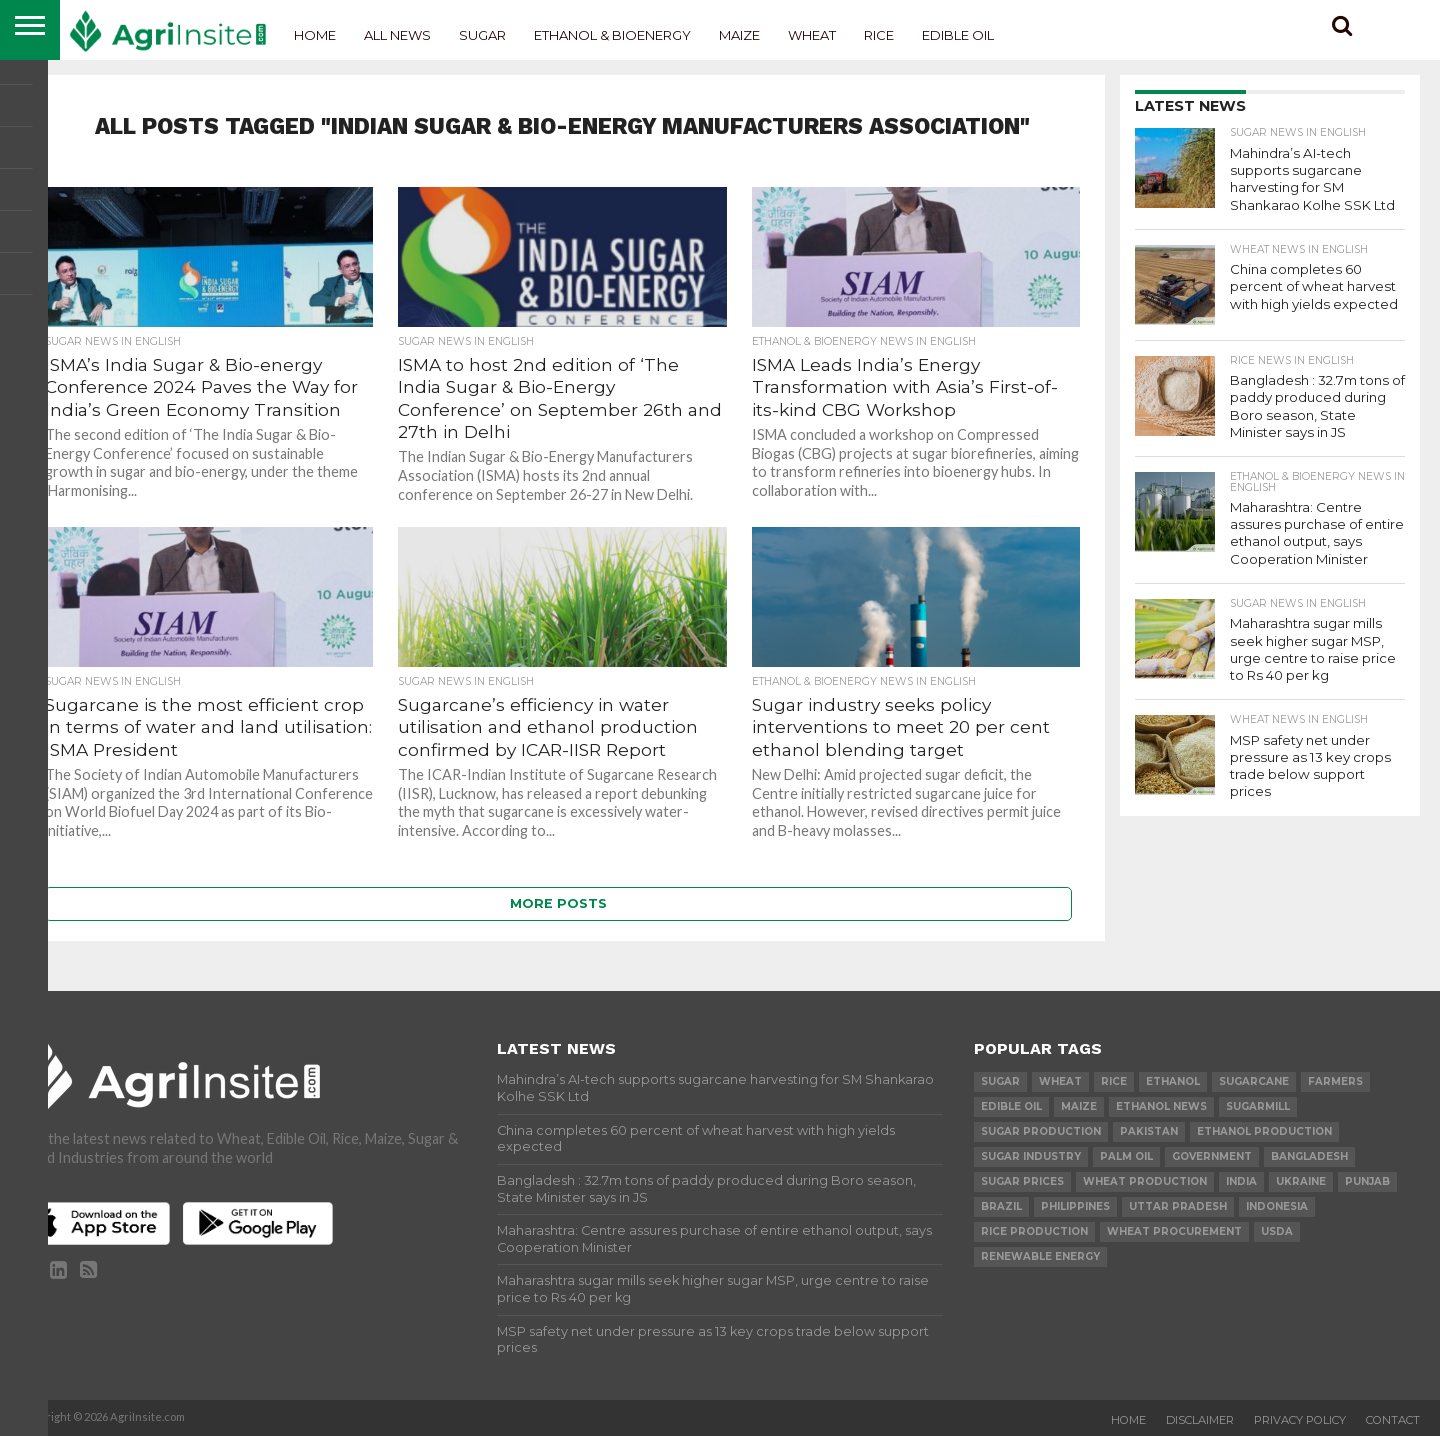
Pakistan (1149, 1131)
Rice (879, 35)
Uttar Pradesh (1178, 1206)
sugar (1000, 1081)
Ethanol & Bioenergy (612, 35)
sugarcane (1254, 1081)
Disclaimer (1200, 1420)
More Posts (558, 903)
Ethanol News (1161, 1106)
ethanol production (1264, 1131)
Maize (739, 35)
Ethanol (1173, 1081)
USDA (1277, 1231)
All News (397, 35)
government (1212, 1156)
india (1241, 1181)
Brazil (1001, 1206)
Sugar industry (1031, 1156)
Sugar (482, 35)
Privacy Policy (1300, 1420)
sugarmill (1258, 1106)
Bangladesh (1309, 1156)
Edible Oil (958, 35)
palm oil (1126, 1156)
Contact (1393, 1420)
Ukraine (1301, 1181)
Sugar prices (1022, 1181)
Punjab (1367, 1181)
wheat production (1145, 1181)
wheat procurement (1174, 1231)
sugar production (1041, 1131)
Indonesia (1277, 1206)
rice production (1034, 1231)
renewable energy (1040, 1256)
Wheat (812, 35)
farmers (1335, 1081)
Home (315, 35)
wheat (1060, 1081)
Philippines (1075, 1206)
